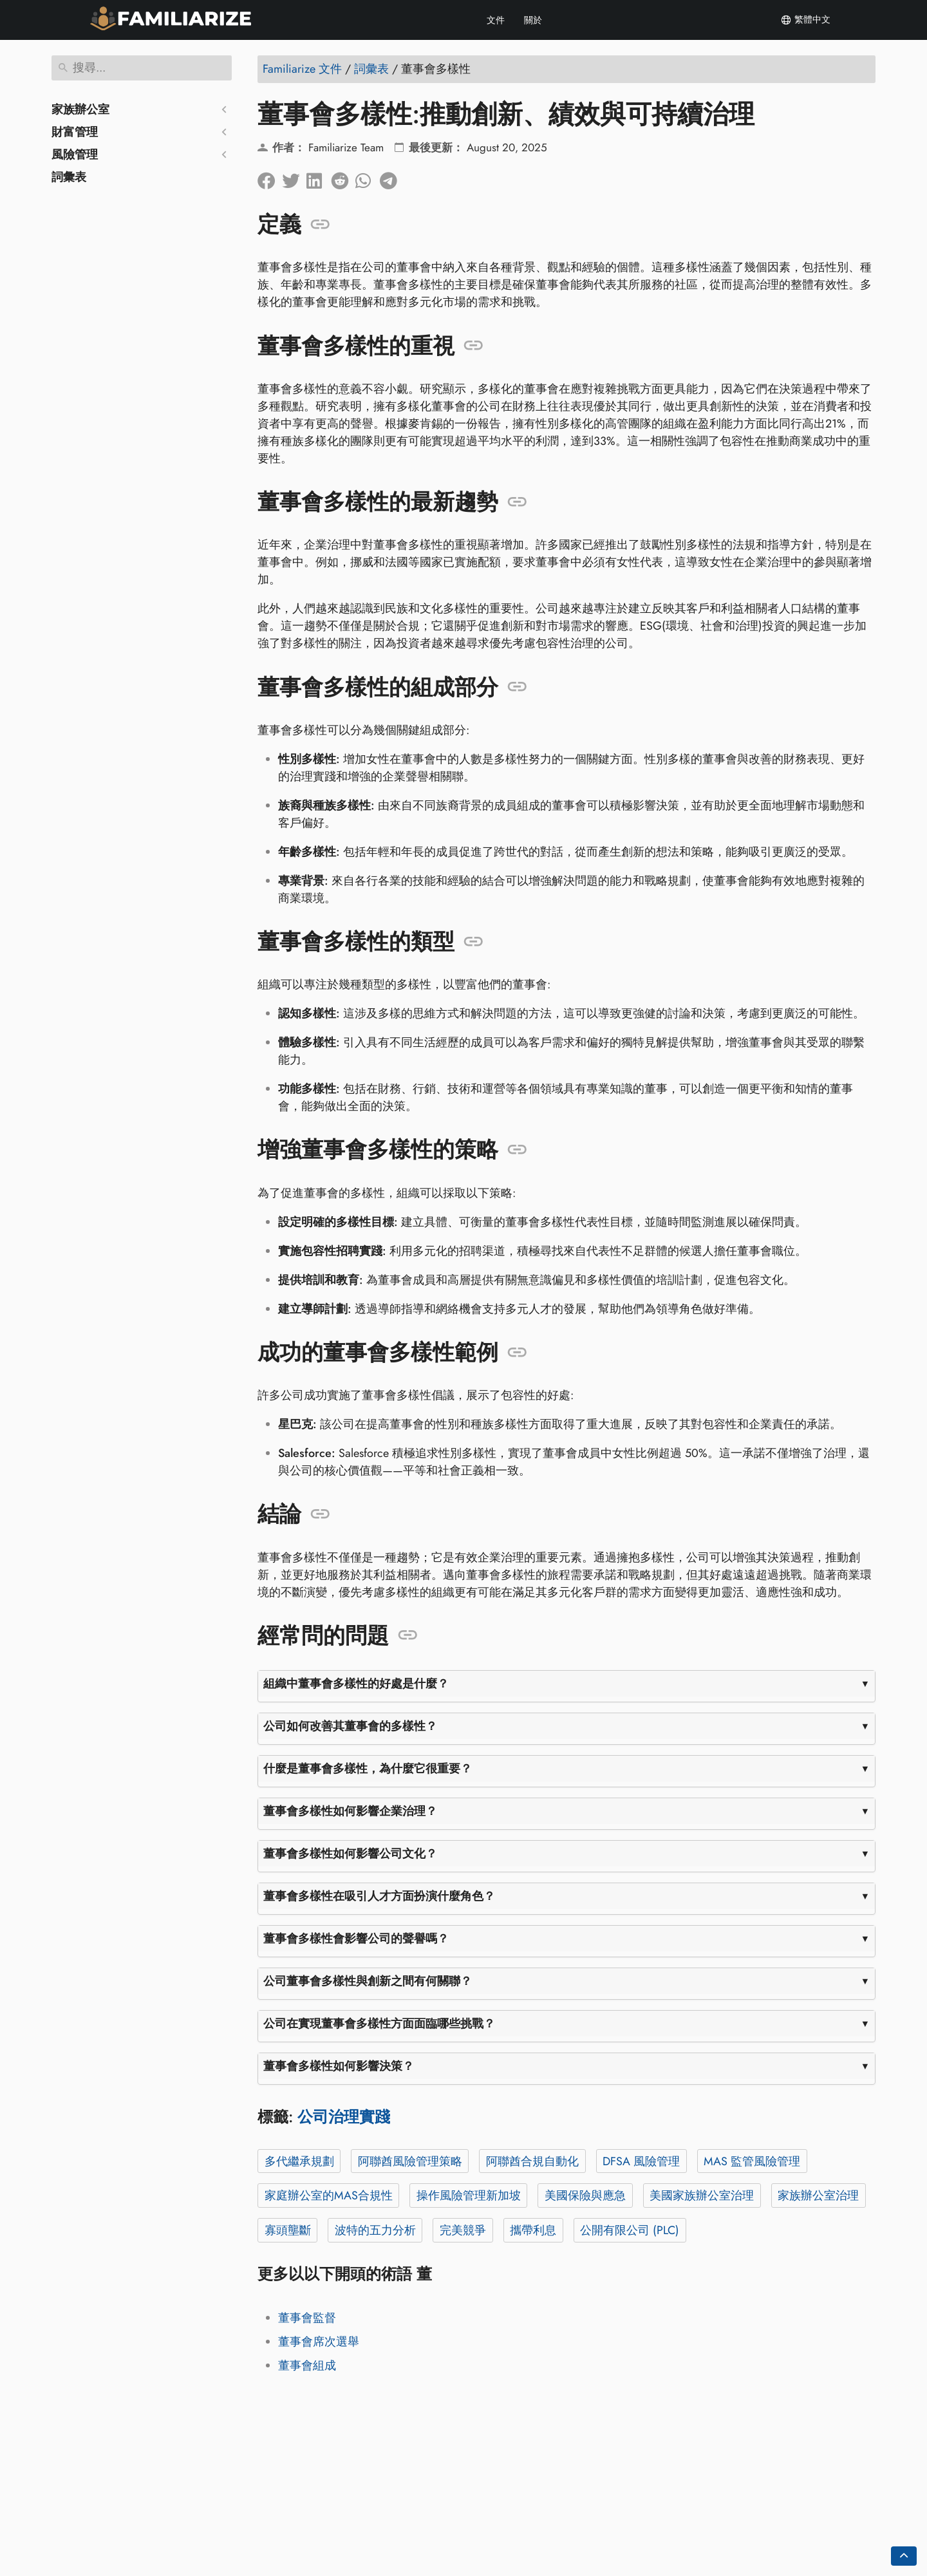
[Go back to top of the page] (904, 2556)
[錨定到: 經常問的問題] (408, 1635)
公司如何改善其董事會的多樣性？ (350, 1726)
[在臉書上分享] (270, 177)
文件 (496, 20)
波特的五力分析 (375, 2230)
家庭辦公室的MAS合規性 (329, 2195)
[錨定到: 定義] (320, 225)
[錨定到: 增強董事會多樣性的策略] (517, 1150)
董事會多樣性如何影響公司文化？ (350, 1853)
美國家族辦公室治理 (702, 2195)
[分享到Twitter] (294, 177)
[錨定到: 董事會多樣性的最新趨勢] (517, 502)
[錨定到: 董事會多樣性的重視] (473, 346)
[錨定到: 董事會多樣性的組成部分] (517, 687)
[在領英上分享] (318, 177)
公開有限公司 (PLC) (629, 2230)
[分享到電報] (392, 177)
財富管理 (75, 132)
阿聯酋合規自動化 (532, 2161)
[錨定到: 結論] (320, 1514)
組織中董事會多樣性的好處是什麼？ (356, 1683)
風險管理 (75, 154)
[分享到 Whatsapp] (367, 177)
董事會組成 (307, 2365)
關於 (533, 20)
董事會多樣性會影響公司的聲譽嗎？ (356, 1938)
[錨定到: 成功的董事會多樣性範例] (517, 1353)
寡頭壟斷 (288, 2230)
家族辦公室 (80, 109)
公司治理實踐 (343, 2116)
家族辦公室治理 (818, 2195)
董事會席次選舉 (318, 2341)
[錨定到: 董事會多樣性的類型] (473, 942)
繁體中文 (805, 20)
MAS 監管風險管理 (752, 2161)
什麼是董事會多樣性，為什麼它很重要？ (367, 1768)
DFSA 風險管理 (641, 2161)
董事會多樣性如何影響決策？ (338, 2066)
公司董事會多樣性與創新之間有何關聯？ (367, 1981)
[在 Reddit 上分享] (343, 177)
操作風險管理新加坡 (469, 2195)
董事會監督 (307, 2317)
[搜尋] (142, 67)
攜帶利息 (533, 2230)
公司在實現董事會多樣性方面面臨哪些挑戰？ (379, 2023)
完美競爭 (463, 2230)
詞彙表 (69, 177)
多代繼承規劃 (299, 2161)
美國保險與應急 (585, 2195)
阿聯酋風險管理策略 (410, 2161)
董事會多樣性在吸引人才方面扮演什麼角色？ (379, 1896)
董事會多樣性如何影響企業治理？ (350, 1811)
